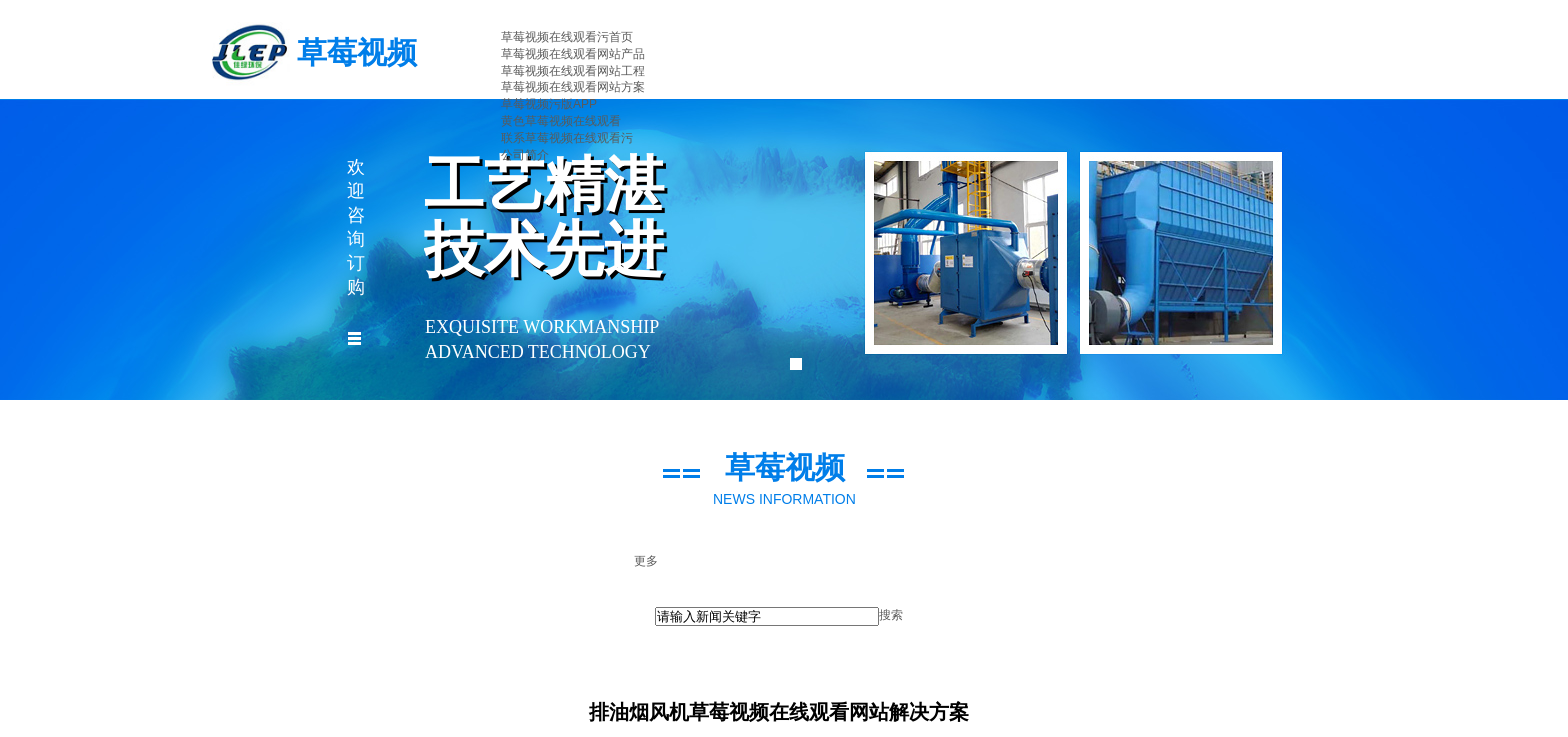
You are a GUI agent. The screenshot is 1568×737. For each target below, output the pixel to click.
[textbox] (767, 616)
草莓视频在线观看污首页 (567, 37)
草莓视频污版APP (549, 104)
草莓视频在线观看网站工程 (573, 71)
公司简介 (525, 155)
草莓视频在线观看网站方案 (573, 87)
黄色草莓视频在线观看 (561, 121)
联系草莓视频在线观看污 (567, 138)
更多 (646, 561)
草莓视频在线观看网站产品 (573, 54)
